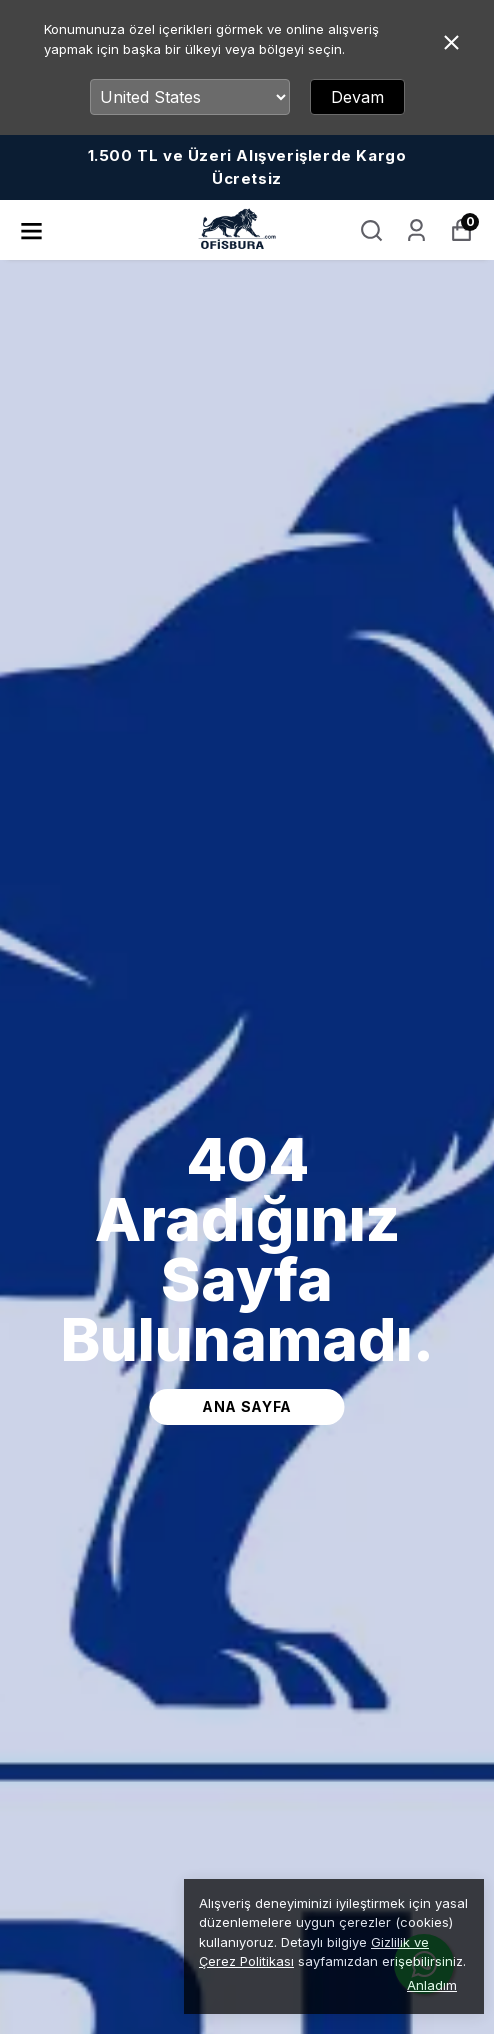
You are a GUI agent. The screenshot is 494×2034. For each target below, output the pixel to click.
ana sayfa (247, 1406)
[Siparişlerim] (416, 230)
